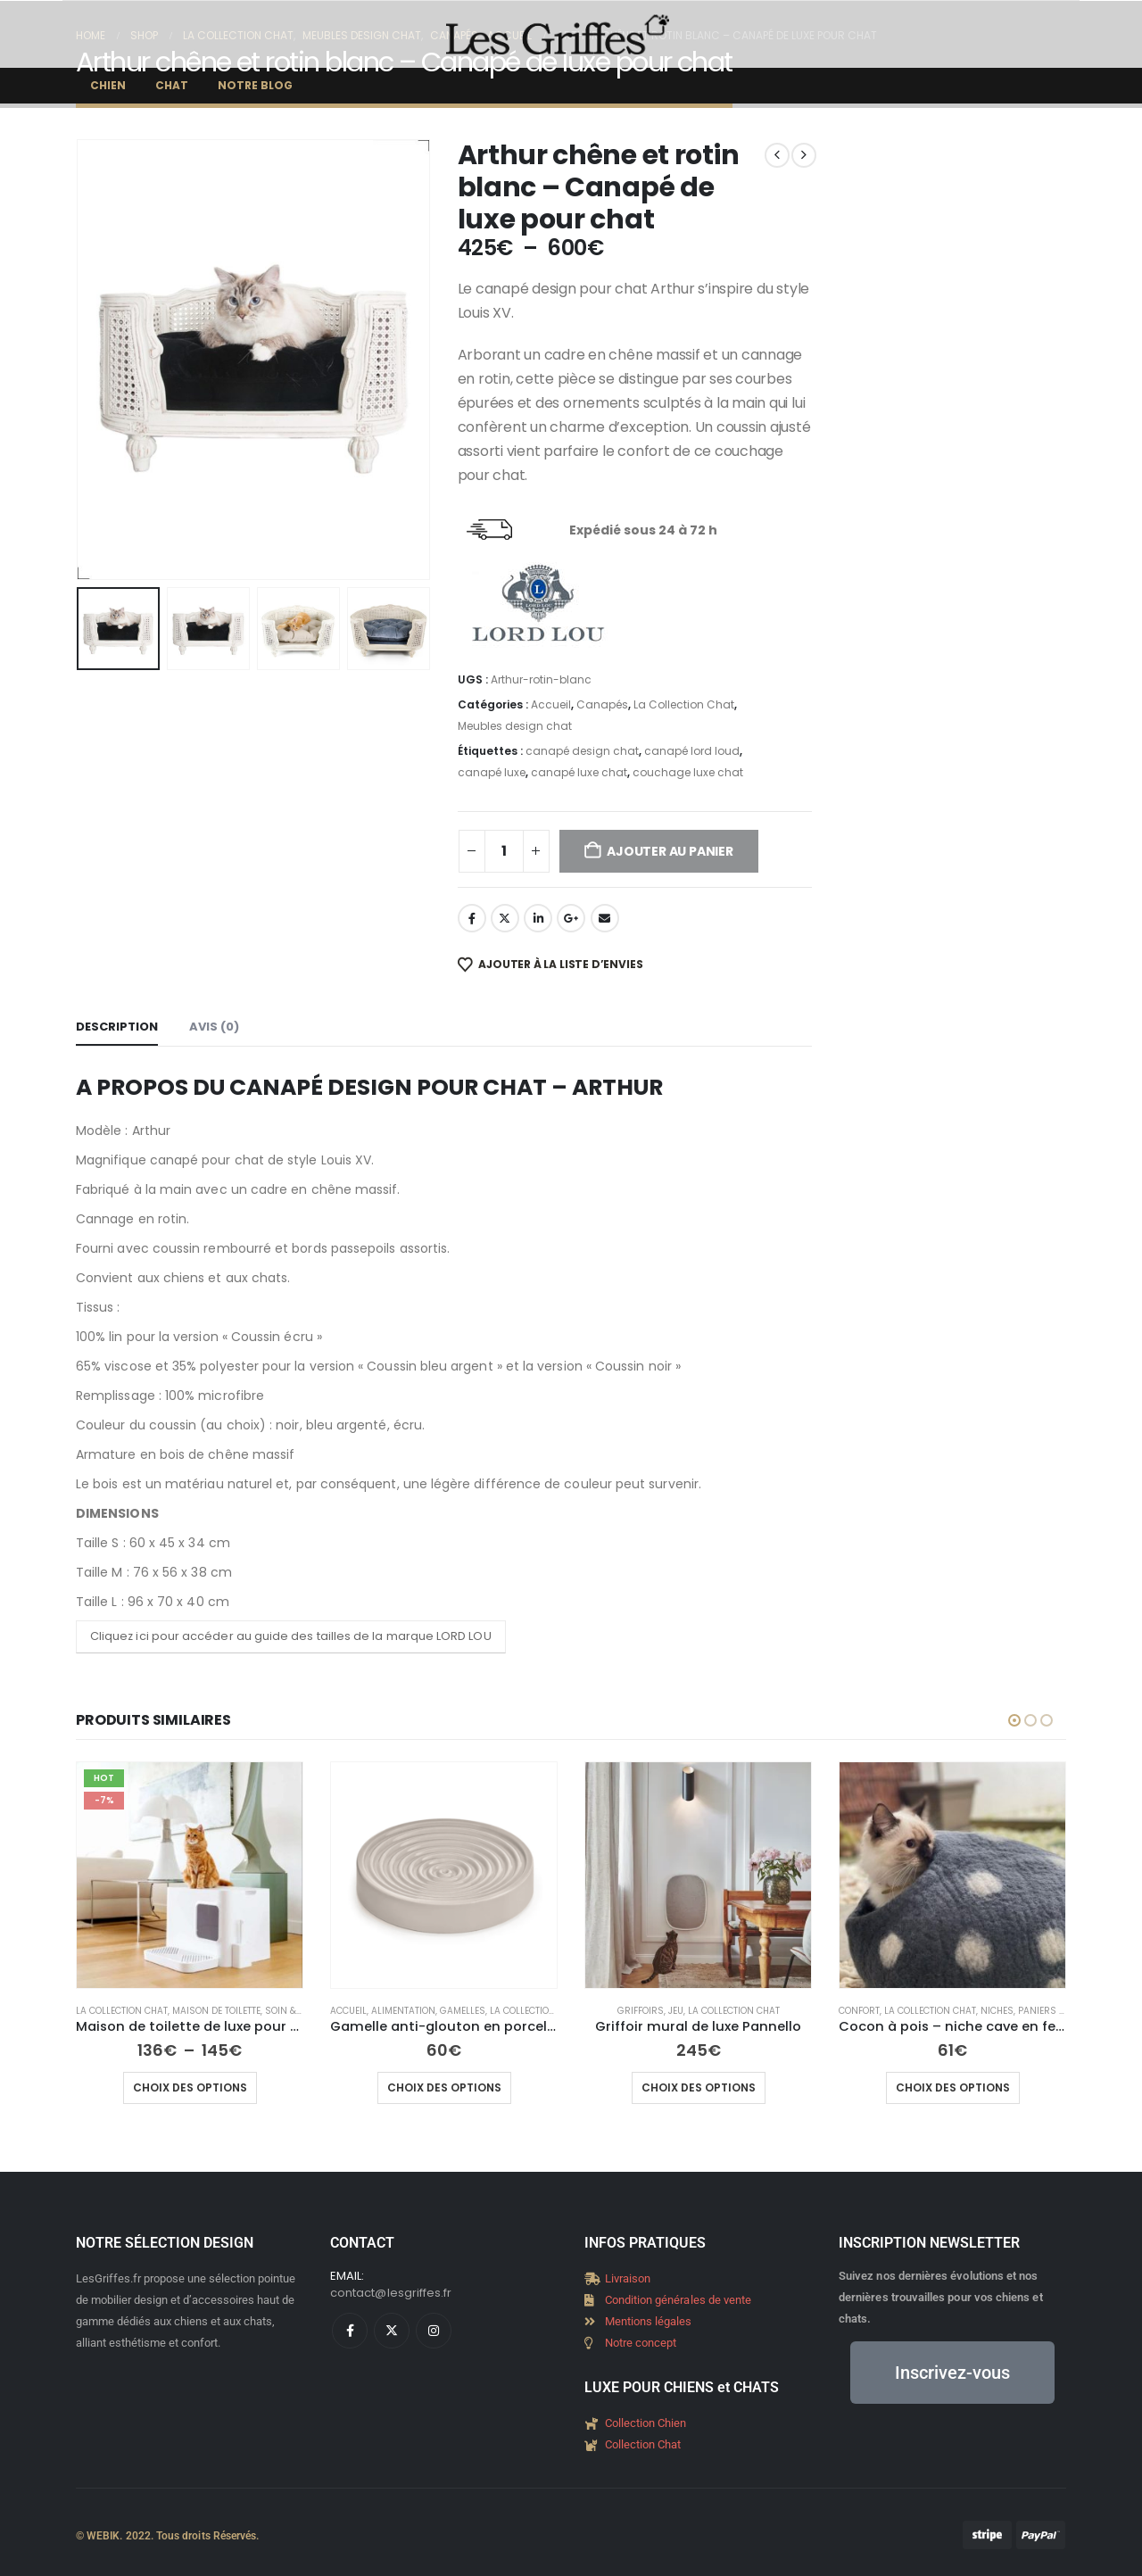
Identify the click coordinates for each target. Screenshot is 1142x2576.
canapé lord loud (692, 750)
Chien (108, 85)
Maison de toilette (216, 2010)
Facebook (472, 918)
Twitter (505, 918)
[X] (392, 2330)
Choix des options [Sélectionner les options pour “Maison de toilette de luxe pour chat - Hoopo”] (190, 2087)
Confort (859, 2010)
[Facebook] (350, 2330)
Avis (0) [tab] (214, 1026)
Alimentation (403, 2010)
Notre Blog (255, 85)
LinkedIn (538, 918)
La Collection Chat (683, 704)
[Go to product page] (189, 1875)
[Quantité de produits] (504, 851)
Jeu (675, 2010)
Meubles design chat (515, 725)
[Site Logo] (557, 34)
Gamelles (462, 2010)
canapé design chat (582, 750)
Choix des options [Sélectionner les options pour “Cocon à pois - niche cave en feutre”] (953, 2087)
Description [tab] (117, 1026)
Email (605, 918)
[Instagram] (433, 2330)
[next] (803, 155)
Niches (997, 2010)
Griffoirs (640, 2010)
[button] (1014, 1720)
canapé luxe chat (579, 772)
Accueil (551, 704)
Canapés (602, 704)
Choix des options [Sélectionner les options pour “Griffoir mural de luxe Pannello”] (698, 2087)
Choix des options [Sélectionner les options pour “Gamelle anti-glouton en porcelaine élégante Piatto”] (444, 2087)
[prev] (777, 155)
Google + (571, 918)
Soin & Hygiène (300, 2010)
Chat (171, 85)
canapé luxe (491, 772)
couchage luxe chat (688, 772)
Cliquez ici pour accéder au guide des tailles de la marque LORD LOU (291, 1636)
